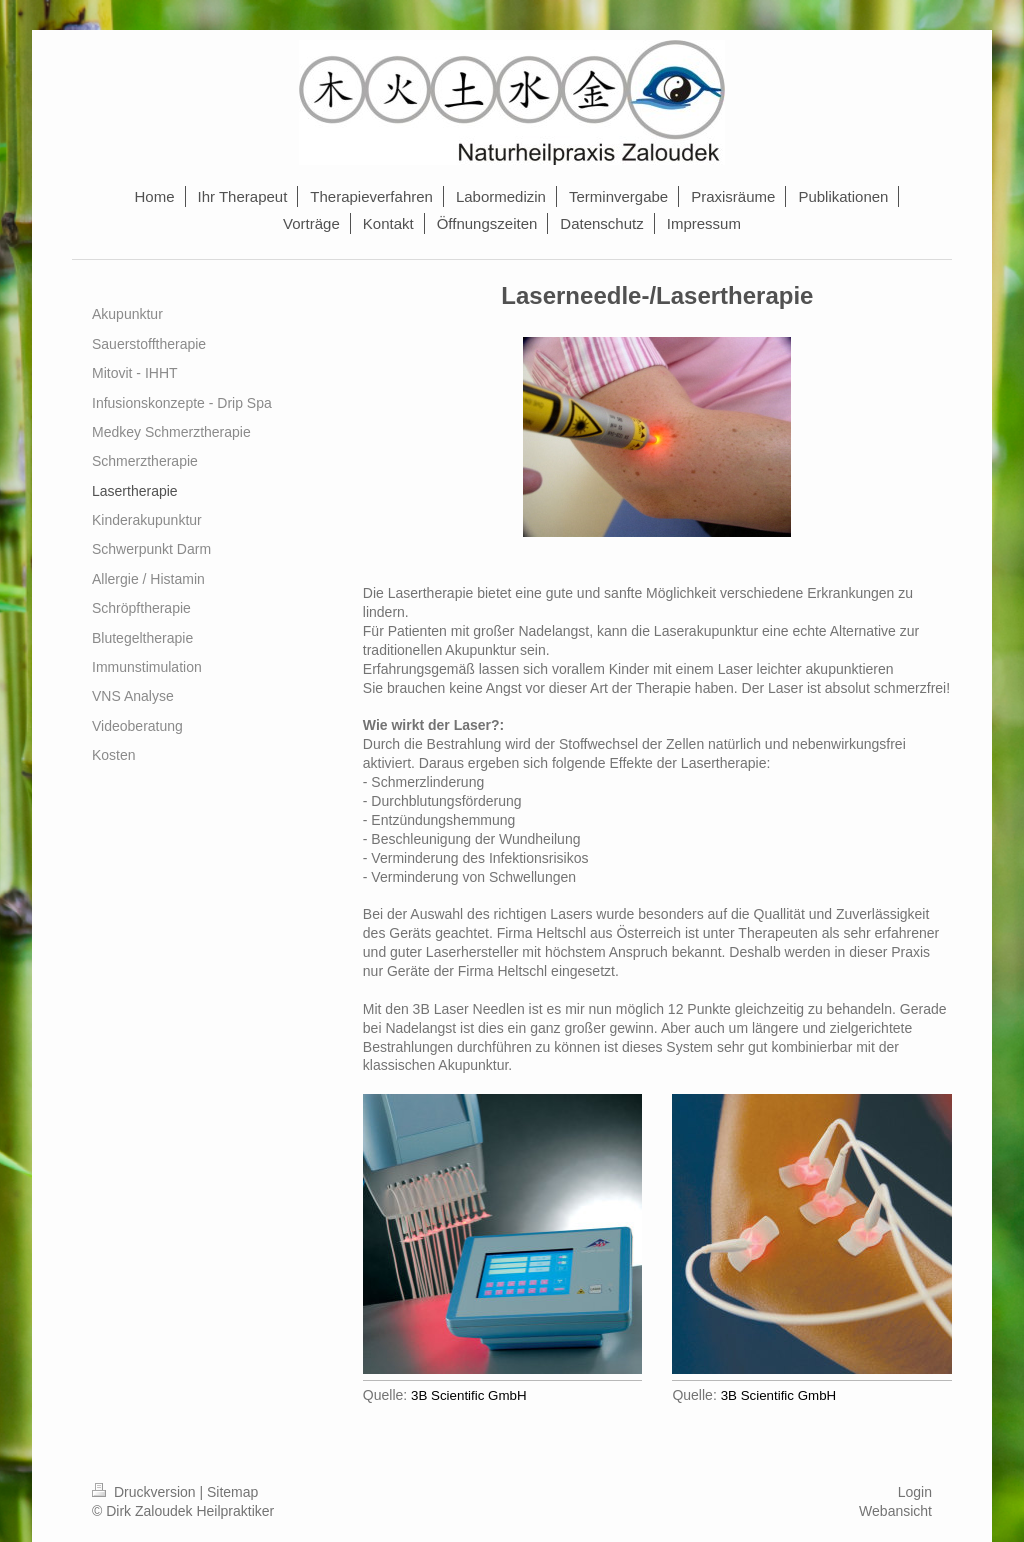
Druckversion (145, 1492)
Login (915, 1492)
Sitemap (232, 1492)
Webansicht (895, 1511)
